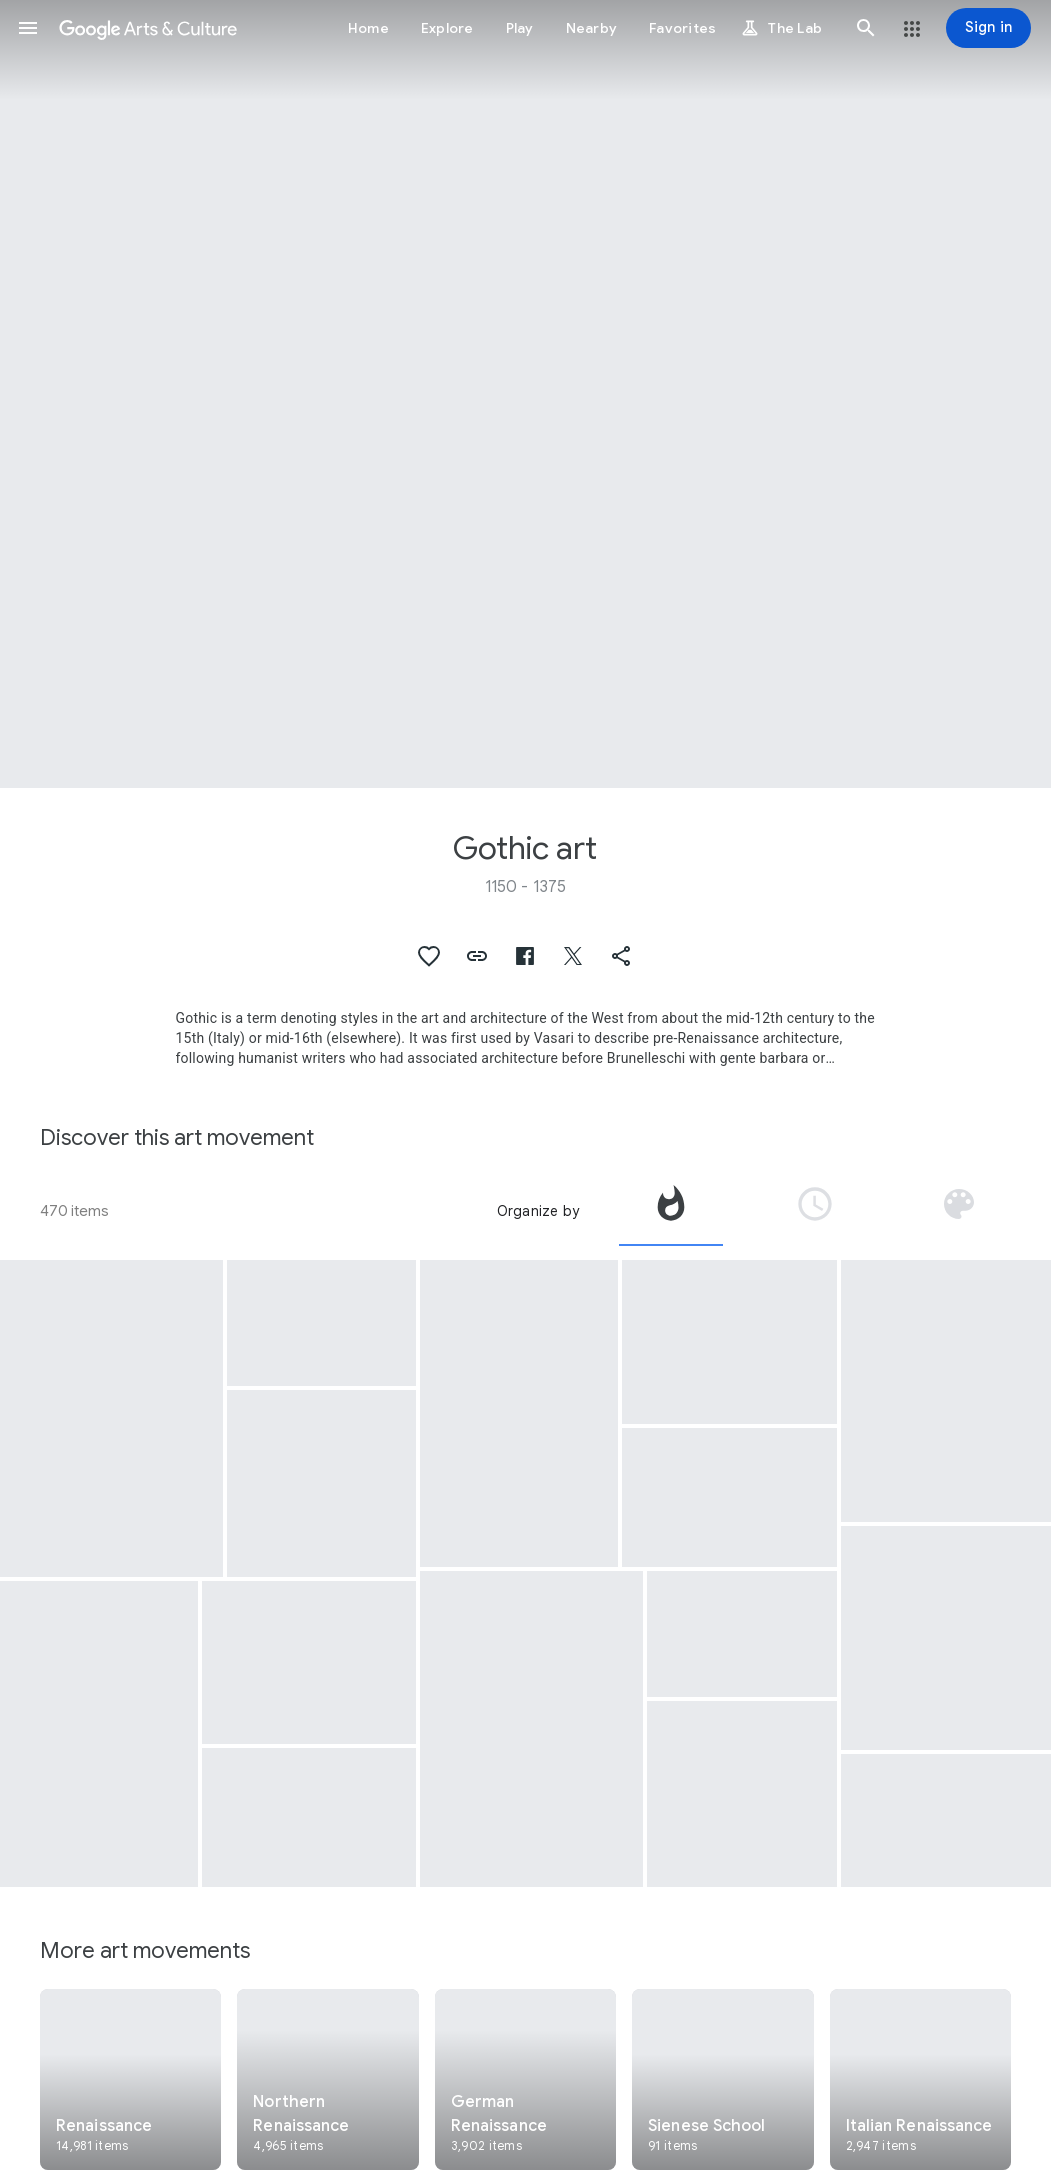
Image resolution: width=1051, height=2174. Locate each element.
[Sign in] (988, 28)
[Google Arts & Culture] (148, 28)
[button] (28, 28)
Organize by (538, 1211)
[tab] (671, 1211)
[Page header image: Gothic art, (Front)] (525, 394)
